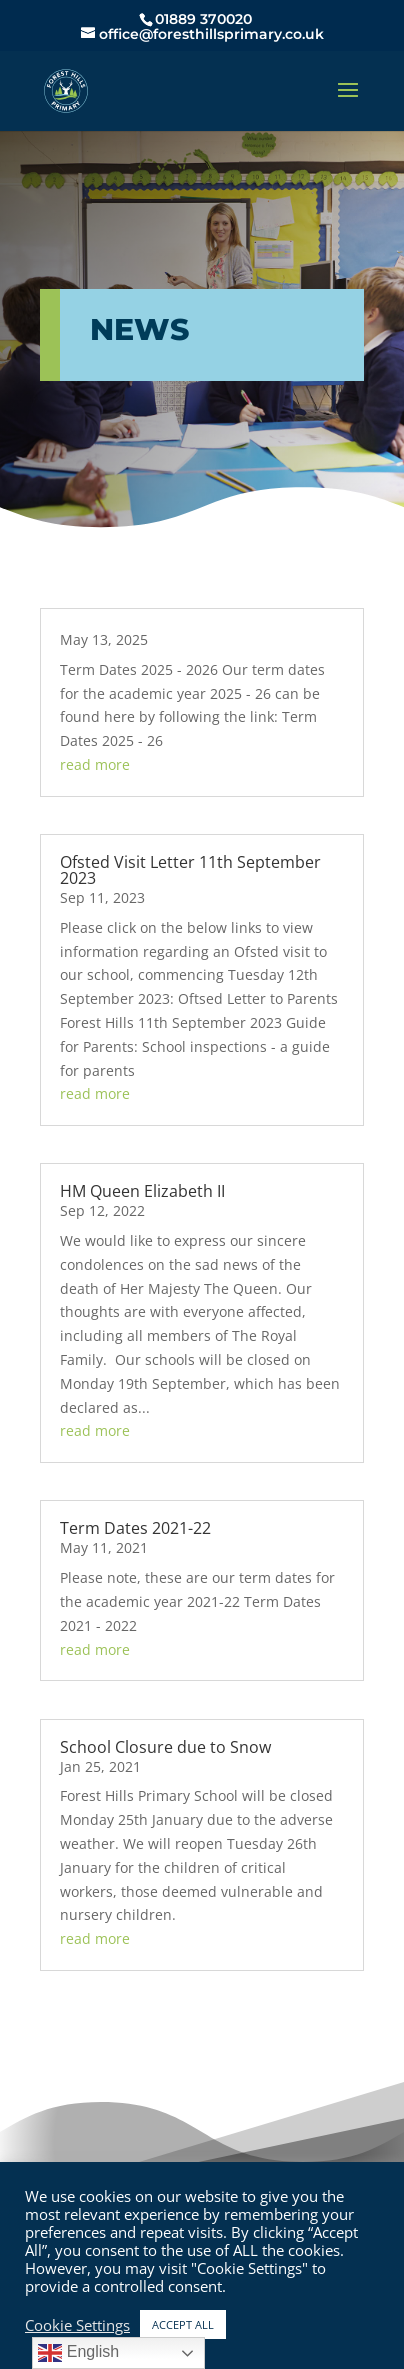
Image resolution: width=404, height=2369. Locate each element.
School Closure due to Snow (165, 1747)
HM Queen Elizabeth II (142, 1191)
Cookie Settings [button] (77, 2325)
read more (95, 764)
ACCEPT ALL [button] (183, 2324)
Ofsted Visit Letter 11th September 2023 (190, 870)
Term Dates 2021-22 (135, 1528)
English (78, 2353)
